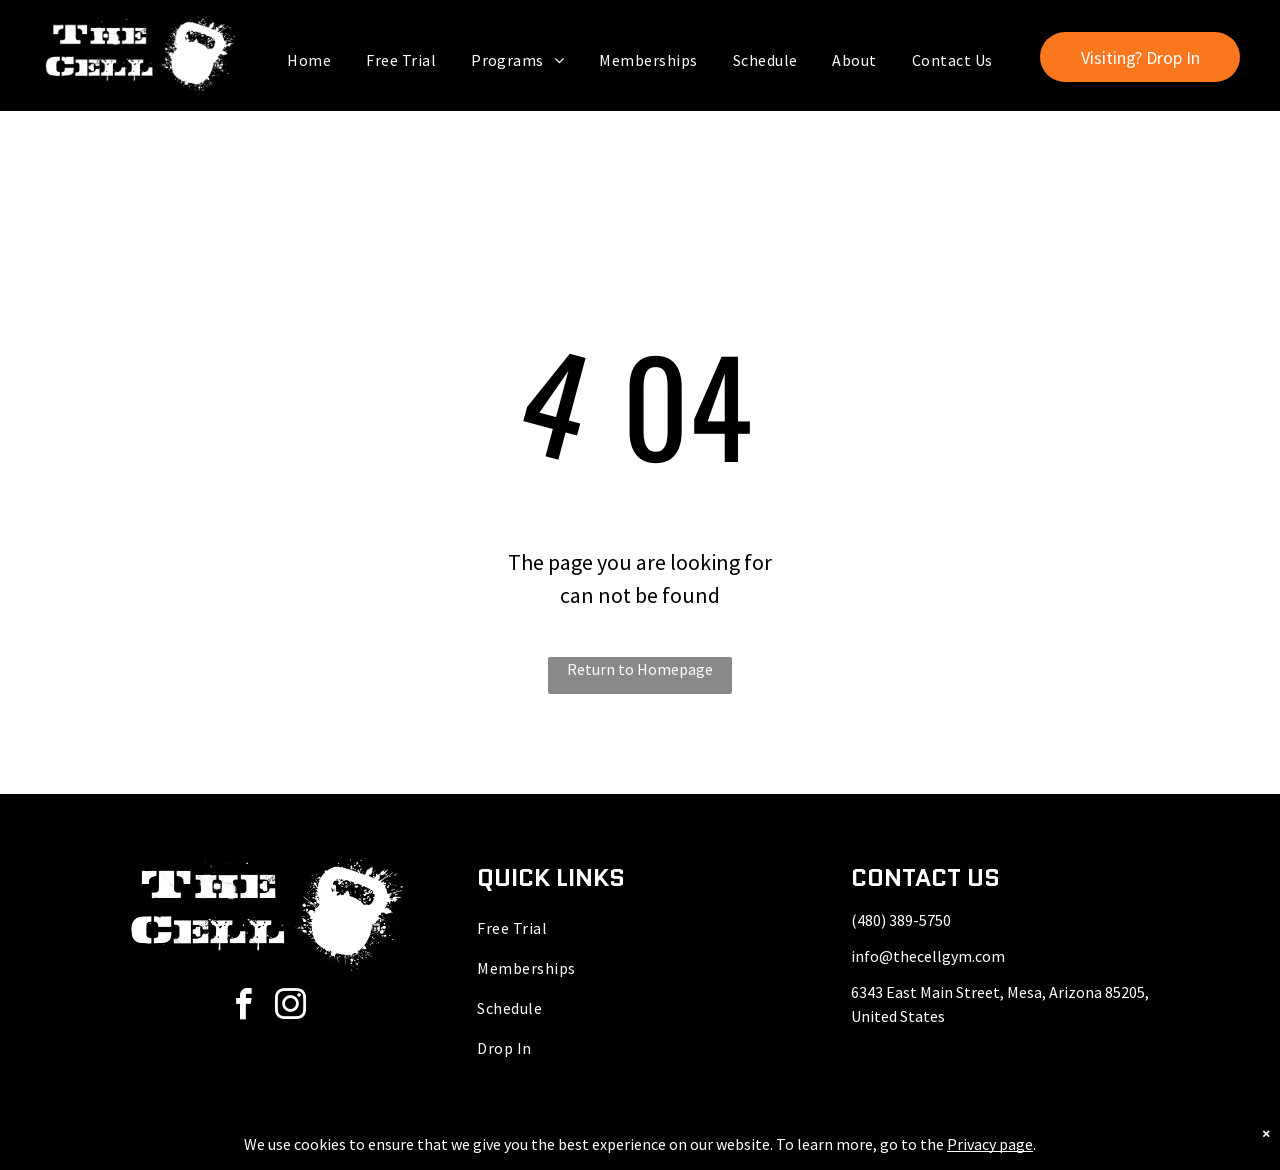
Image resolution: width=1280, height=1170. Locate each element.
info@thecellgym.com (928, 956)
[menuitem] (311, 60)
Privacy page (990, 1144)
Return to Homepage (640, 669)
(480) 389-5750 (901, 920)
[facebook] (243, 1007)
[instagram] (290, 1007)
